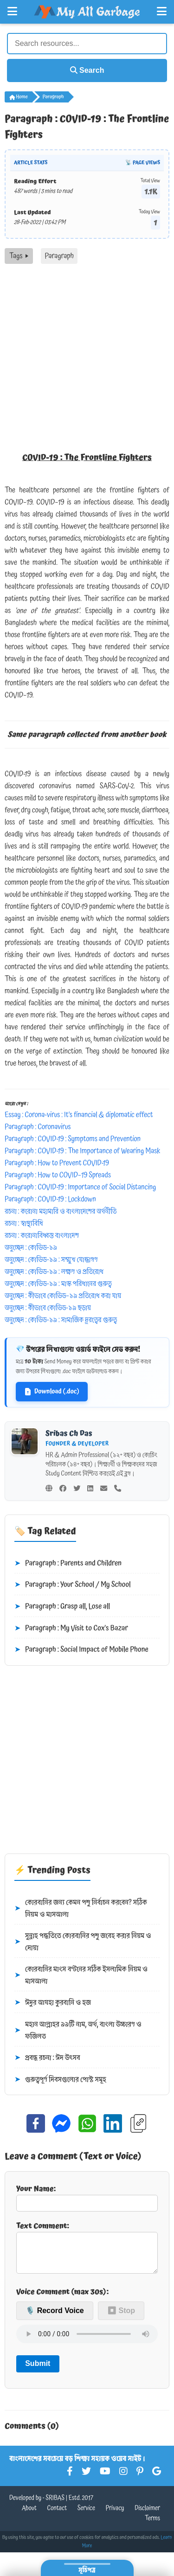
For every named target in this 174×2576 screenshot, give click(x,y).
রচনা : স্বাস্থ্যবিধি (24, 1223)
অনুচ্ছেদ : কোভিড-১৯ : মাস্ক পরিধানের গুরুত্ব (58, 1284)
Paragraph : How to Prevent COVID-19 (57, 1163)
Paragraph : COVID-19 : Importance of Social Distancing (80, 1187)
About (29, 2516)
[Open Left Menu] (12, 12)
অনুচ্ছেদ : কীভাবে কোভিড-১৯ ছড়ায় (48, 1308)
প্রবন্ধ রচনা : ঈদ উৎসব (47, 2058)
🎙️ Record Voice (55, 2318)
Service (86, 2516)
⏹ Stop (121, 2318)
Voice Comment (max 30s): (62, 2299)
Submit (37, 2371)
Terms (152, 2526)
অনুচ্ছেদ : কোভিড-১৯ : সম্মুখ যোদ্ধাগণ (51, 1259)
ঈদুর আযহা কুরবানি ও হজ (52, 2003)
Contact (57, 2516)
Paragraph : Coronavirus (38, 1127)
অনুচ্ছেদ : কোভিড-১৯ (31, 1247)
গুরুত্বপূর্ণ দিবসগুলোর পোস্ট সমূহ (60, 2080)
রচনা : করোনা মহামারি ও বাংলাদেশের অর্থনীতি (60, 1211)
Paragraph (53, 97)
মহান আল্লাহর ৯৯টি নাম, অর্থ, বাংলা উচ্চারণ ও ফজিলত (78, 2030)
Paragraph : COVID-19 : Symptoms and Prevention (73, 1139)
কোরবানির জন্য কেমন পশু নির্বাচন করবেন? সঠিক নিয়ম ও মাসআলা (80, 1908)
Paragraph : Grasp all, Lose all (62, 1607)
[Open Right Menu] (161, 12)
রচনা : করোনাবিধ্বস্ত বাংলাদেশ (42, 1235)
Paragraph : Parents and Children (68, 1564)
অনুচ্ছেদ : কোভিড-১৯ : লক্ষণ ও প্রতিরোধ (54, 1272)
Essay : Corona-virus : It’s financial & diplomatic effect (79, 1115)
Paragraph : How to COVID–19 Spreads (58, 1175)
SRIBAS (54, 2505)
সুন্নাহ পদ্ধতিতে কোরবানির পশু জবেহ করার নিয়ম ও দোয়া (82, 1942)
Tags (18, 256)
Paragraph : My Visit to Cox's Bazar (71, 1629)
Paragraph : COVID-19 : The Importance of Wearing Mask (82, 1151)
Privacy (115, 2516)
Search (87, 70)
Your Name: (87, 2197)
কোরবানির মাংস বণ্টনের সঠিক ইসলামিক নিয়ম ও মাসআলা (81, 1975)
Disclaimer (147, 2516)
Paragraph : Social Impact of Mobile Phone (81, 1650)
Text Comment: (87, 2250)
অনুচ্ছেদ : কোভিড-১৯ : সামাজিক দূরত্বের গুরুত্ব (61, 1320)
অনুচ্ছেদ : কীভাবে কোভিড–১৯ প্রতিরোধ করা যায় (63, 1296)
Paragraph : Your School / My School (72, 1585)
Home (18, 97)
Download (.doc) (51, 1392)
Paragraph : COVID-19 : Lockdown (50, 1199)
